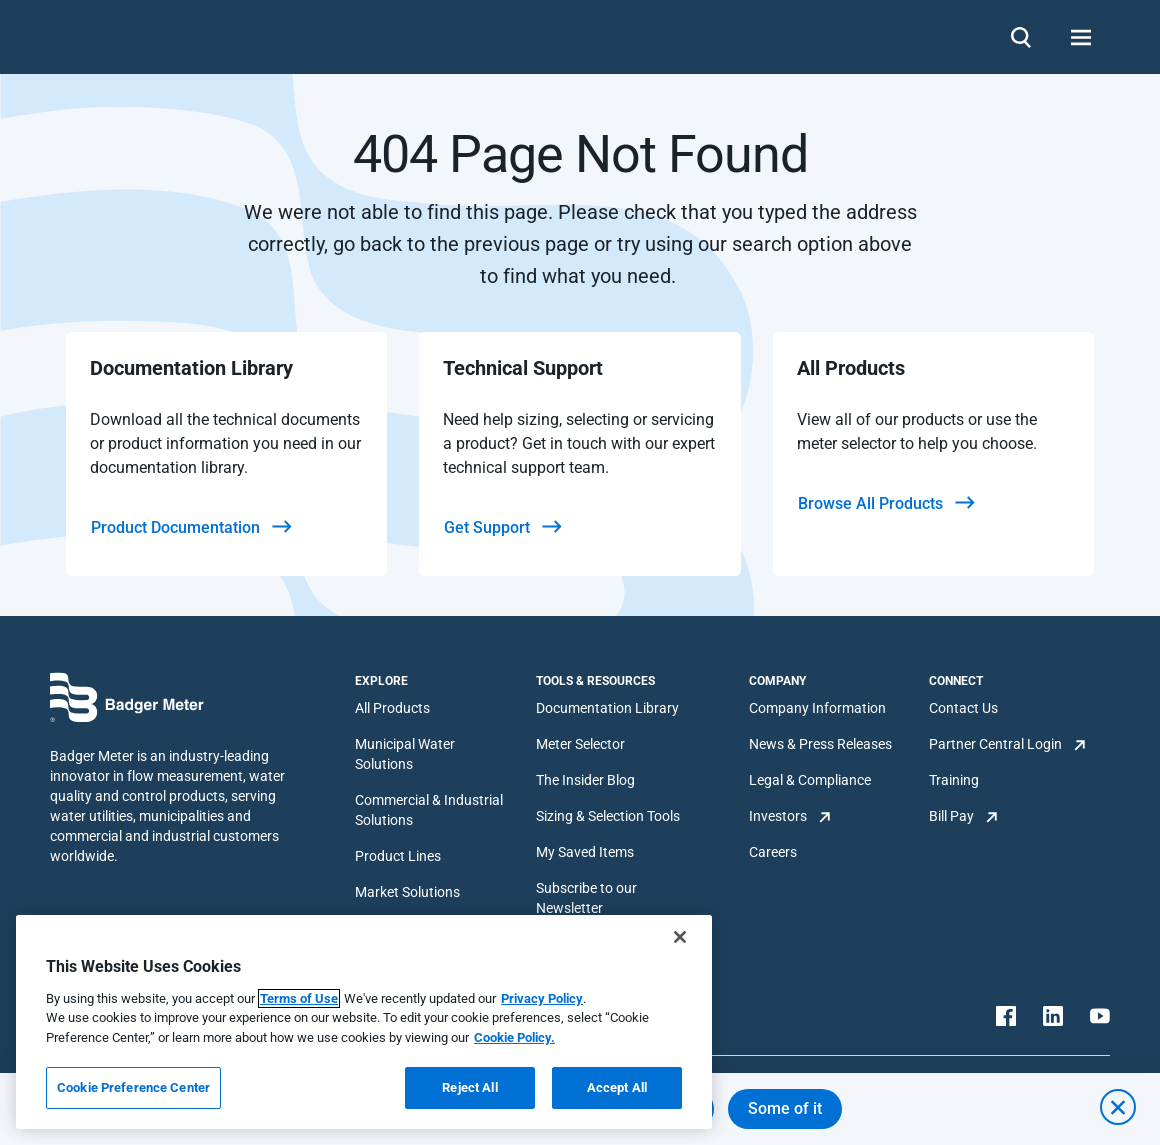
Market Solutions (407, 892)
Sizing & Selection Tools (608, 816)
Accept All (617, 1087)
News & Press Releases (820, 744)
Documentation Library (607, 708)
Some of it (785, 1108)
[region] (364, 1022)
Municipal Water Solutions (405, 754)
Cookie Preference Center (133, 1087)
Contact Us (963, 708)
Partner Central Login (995, 744)
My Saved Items (585, 852)
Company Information (817, 708)
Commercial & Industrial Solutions (429, 810)
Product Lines (398, 856)
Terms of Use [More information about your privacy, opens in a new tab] (299, 998)
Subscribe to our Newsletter (586, 898)
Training (954, 780)
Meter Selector (580, 744)
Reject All (469, 1087)
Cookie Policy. (514, 1037)
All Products (392, 708)
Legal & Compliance (810, 780)
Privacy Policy (542, 998)
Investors (778, 816)
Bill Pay (951, 816)
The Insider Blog (585, 780)
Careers (773, 852)
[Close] (680, 937)
